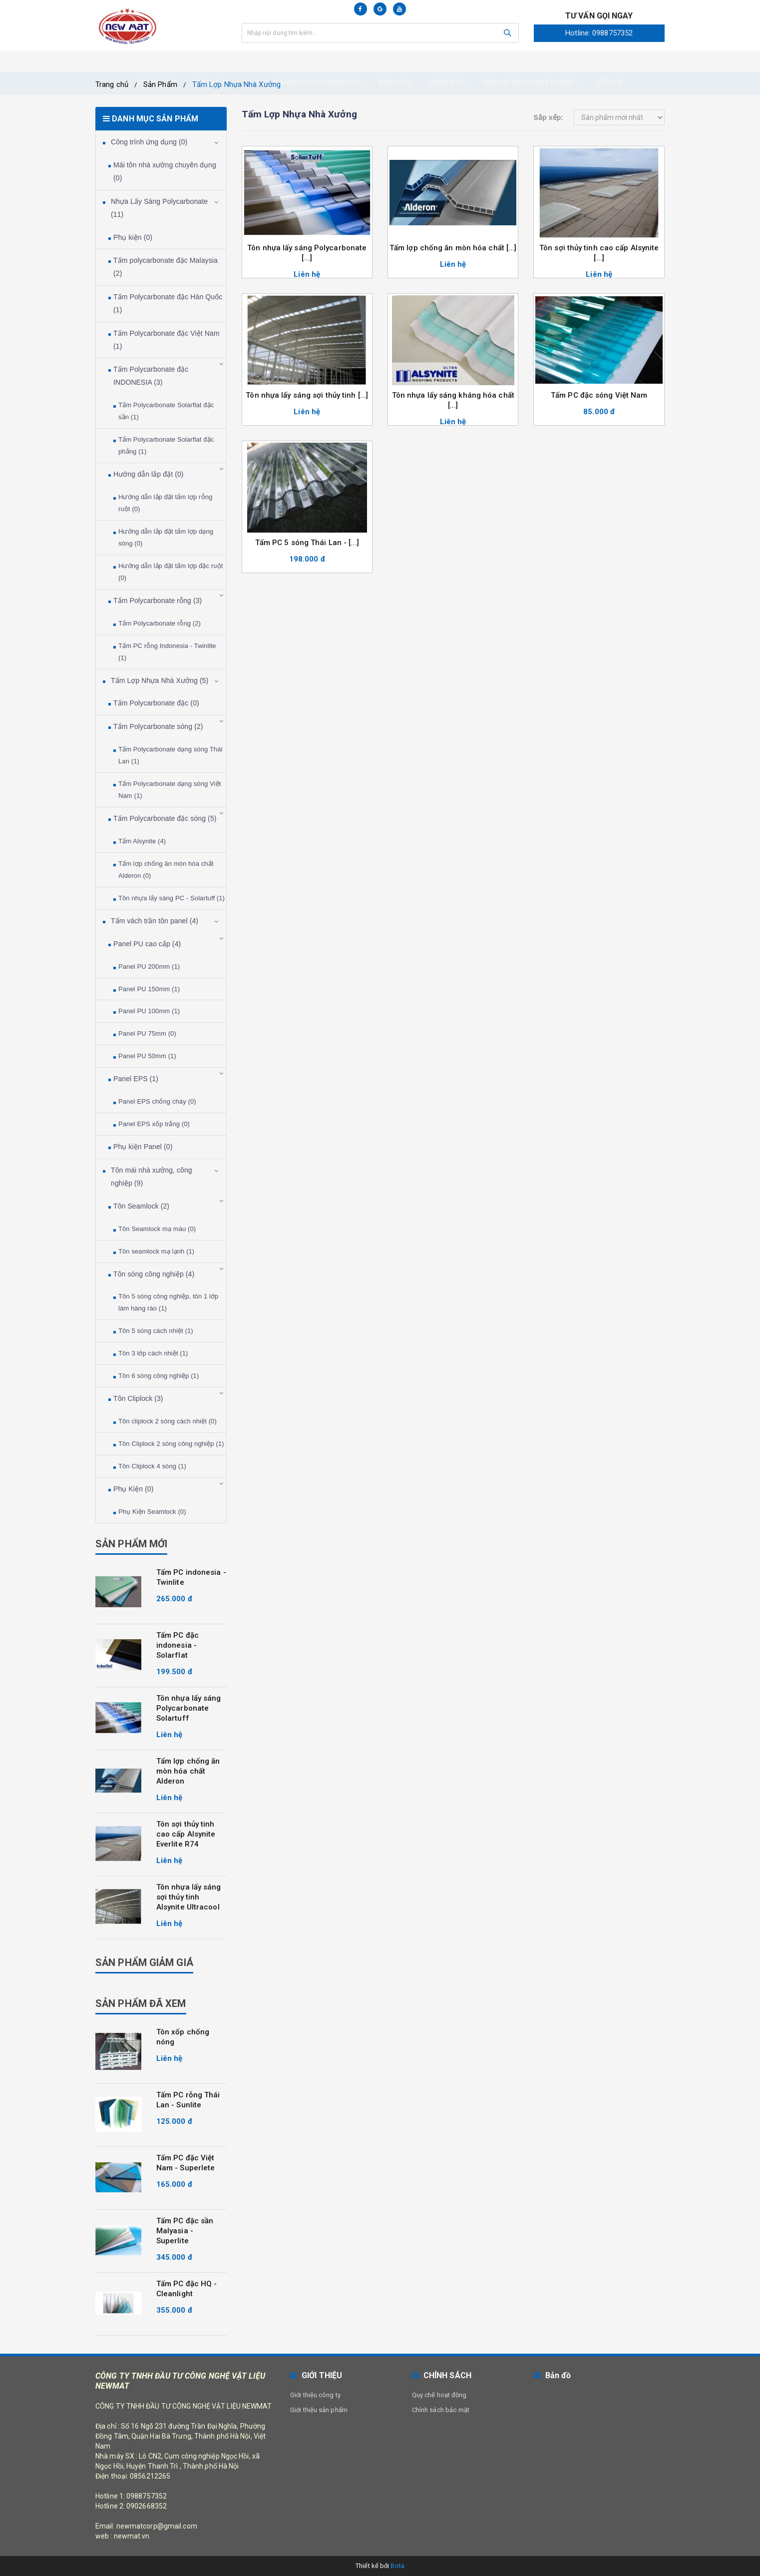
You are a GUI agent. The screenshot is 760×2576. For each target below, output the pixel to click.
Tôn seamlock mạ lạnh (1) (156, 1251)
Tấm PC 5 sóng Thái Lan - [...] (307, 542)
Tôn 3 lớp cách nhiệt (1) (153, 1353)
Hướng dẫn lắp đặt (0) (148, 474)
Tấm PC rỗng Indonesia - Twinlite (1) (167, 651)
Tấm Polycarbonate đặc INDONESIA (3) (150, 375)
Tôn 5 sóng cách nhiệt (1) (155, 1330)
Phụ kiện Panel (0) (142, 1147)
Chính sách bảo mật (441, 2410)
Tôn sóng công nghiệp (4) (153, 1274)
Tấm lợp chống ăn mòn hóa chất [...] (453, 247)
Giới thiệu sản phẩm (319, 2410)
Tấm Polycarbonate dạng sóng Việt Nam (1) (169, 789)
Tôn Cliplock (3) (138, 1398)
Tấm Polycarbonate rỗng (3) (157, 601)
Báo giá (395, 61)
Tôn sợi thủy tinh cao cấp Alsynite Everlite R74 (186, 1834)
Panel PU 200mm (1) (149, 966)
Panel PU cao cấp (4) (147, 944)
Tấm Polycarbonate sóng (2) (158, 726)
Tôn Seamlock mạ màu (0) (157, 1229)
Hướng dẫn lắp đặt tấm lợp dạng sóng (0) (165, 537)
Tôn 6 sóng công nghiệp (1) (158, 1375)
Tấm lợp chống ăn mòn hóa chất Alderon (188, 1771)
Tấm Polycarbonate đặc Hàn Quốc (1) (167, 303)
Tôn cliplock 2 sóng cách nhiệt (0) (167, 1421)
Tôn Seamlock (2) (141, 1206)
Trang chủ (156, 61)
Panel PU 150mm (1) (149, 989)
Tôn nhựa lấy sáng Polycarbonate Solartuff (188, 1708)
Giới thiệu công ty (315, 2395)
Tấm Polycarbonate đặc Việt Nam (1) (166, 339)
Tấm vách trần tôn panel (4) (154, 921)
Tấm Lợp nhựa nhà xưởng (531, 61)
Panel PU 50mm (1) (147, 1056)
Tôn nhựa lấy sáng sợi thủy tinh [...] (307, 395)
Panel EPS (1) (135, 1079)
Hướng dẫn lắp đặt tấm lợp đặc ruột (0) (170, 572)
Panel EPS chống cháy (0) (157, 1101)
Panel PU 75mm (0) (147, 1033)
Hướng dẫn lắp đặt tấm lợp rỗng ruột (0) (165, 503)
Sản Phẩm (160, 84)
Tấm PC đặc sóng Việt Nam (599, 395)
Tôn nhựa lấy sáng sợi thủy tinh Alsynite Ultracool (188, 1897)
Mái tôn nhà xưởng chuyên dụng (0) (164, 171)
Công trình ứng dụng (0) (149, 142)
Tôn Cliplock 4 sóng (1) (152, 1466)
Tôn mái (210, 61)
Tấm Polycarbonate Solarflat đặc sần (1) (166, 411)
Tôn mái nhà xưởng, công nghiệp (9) (151, 1176)
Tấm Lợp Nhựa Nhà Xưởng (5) (159, 680)
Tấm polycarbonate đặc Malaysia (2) (165, 266)
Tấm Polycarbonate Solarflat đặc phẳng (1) (166, 445)
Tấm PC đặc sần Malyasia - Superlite (184, 2230)
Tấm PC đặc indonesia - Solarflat (177, 1645)
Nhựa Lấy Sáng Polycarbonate (303, 61)
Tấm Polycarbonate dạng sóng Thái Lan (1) (170, 755)
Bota (397, 2566)
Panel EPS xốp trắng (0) (154, 1124)
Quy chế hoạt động (439, 2395)
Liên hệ (610, 61)
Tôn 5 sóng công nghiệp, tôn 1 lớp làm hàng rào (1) (168, 1302)
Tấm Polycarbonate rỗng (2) (159, 623)
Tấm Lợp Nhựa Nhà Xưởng (236, 84)
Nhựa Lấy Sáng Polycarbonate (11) (159, 207)
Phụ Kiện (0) (133, 1489)
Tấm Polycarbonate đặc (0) (156, 703)
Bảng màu (447, 61)
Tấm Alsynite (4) (142, 841)
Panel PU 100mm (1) (149, 1011)
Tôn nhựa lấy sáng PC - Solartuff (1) (171, 898)
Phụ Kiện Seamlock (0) (152, 1511)
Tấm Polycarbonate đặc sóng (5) (165, 818)
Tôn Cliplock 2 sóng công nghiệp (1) (171, 1443)
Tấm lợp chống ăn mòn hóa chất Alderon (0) (165, 869)
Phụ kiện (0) (132, 237)
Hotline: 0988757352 (599, 32)
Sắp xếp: (548, 117)
